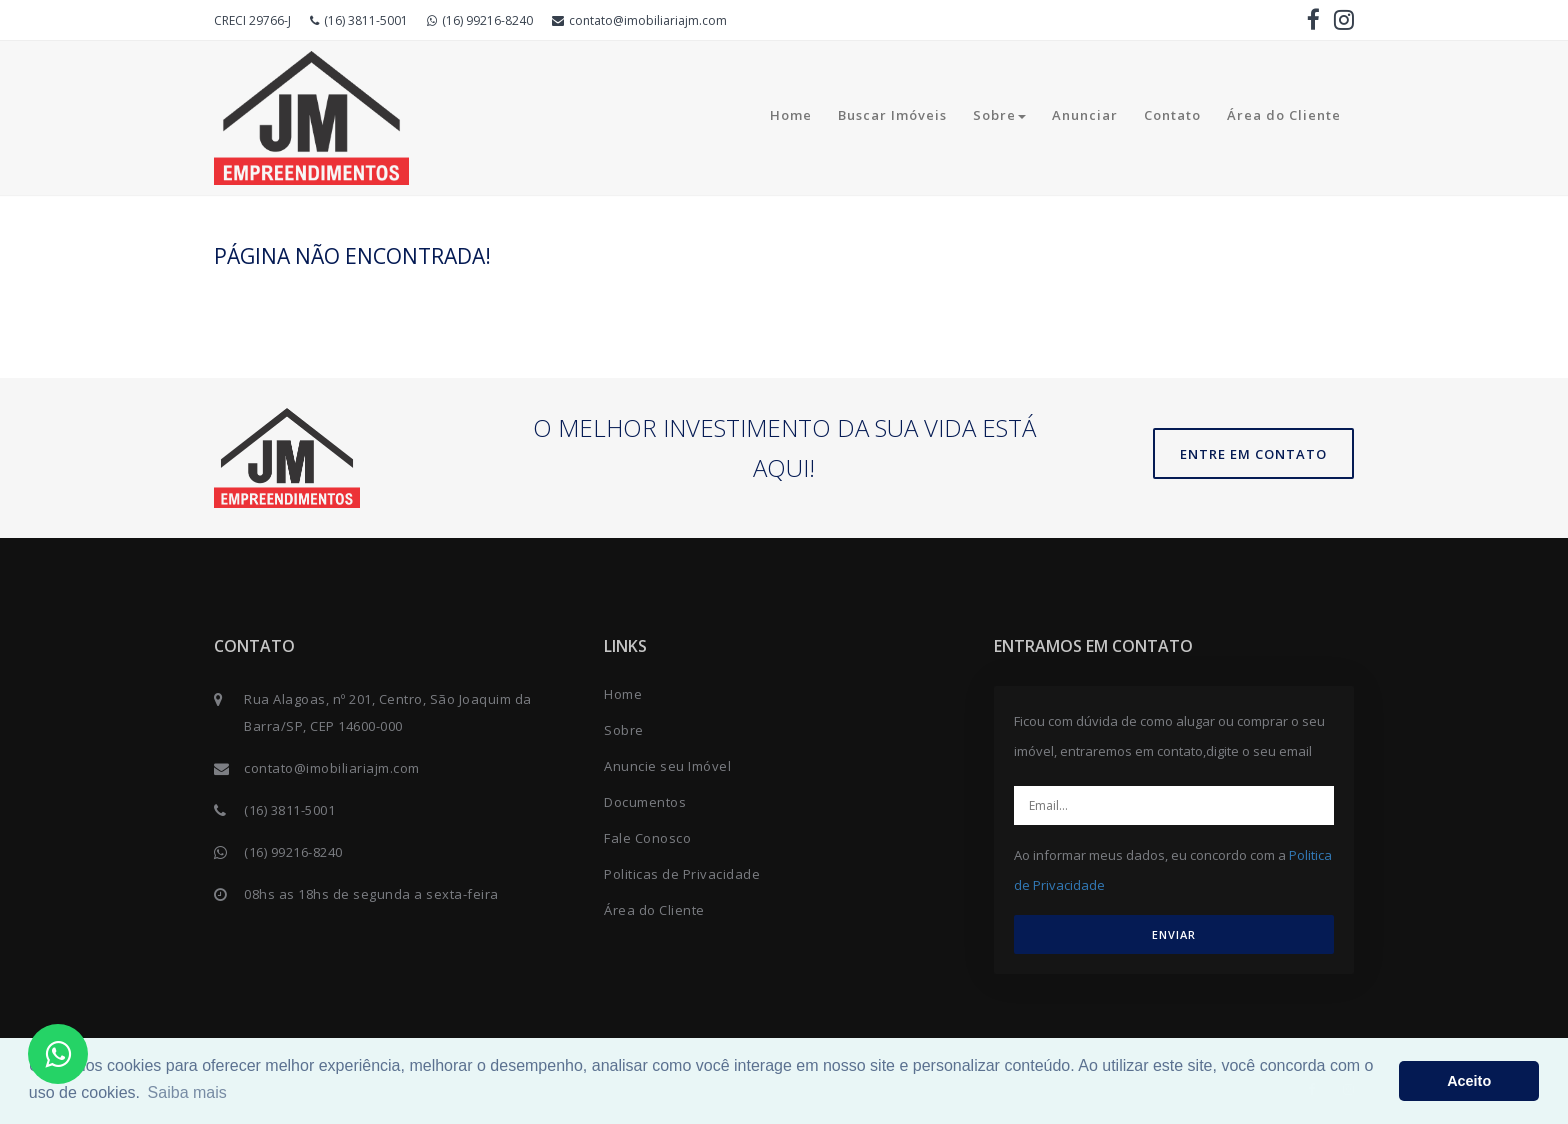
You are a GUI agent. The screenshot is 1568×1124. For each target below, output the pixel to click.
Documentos (645, 802)
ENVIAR (1174, 934)
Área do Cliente (1284, 115)
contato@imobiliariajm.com (639, 20)
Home (791, 115)
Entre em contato (1253, 454)
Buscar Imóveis (892, 115)
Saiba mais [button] (187, 1092)
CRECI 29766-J (252, 20)
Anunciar (1085, 115)
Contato (1172, 115)
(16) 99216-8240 (480, 20)
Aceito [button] (1469, 1081)
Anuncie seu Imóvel (667, 766)
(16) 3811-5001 (359, 20)
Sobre (999, 115)
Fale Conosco (647, 838)
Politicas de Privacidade (682, 874)
